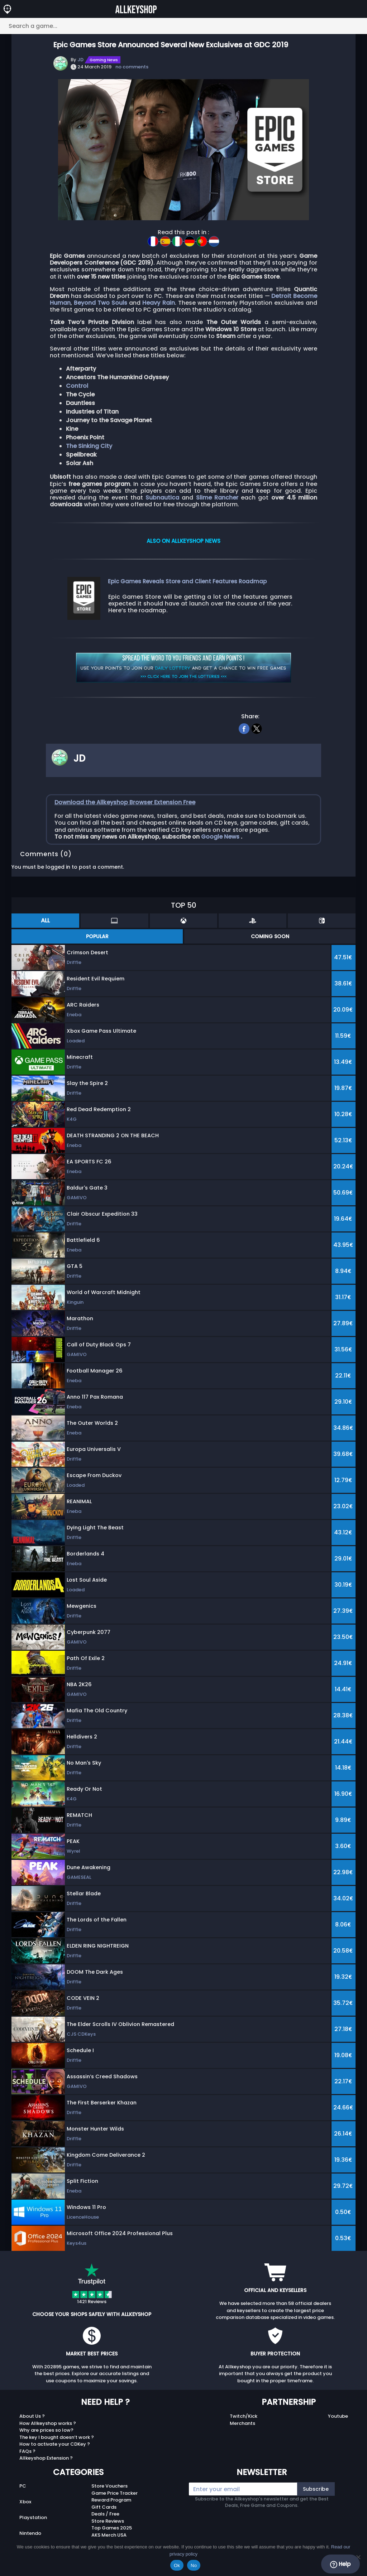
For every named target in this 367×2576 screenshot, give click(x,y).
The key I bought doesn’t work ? (56, 2437)
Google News (221, 837)
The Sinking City (89, 446)
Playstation (33, 2517)
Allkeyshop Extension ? (46, 2458)
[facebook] (244, 728)
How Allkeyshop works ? (47, 2423)
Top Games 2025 (111, 2527)
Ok (177, 2565)
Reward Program (111, 2500)
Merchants (242, 2423)
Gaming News (104, 60)
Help (340, 2564)
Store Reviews (107, 2521)
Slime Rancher (217, 497)
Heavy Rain (158, 303)
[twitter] (257, 728)
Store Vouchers (109, 2486)
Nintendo (30, 2533)
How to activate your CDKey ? (54, 2444)
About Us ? (32, 2416)
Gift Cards (103, 2507)
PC (22, 2486)
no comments (131, 66)
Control (77, 386)
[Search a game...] (183, 26)
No (194, 2565)
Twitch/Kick (243, 2416)
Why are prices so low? (46, 2430)
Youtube (338, 2416)
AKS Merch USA (109, 2535)
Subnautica (162, 497)
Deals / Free (105, 2513)
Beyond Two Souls (100, 303)
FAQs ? (27, 2451)
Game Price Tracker (114, 2493)
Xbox (25, 2501)
